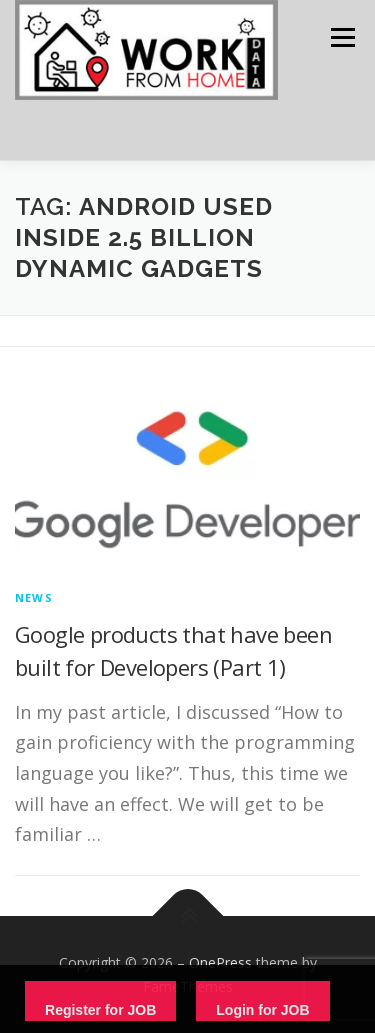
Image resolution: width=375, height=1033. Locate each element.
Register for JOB (100, 1010)
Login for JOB (262, 1010)
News (34, 597)
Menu (341, 37)
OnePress (220, 962)
